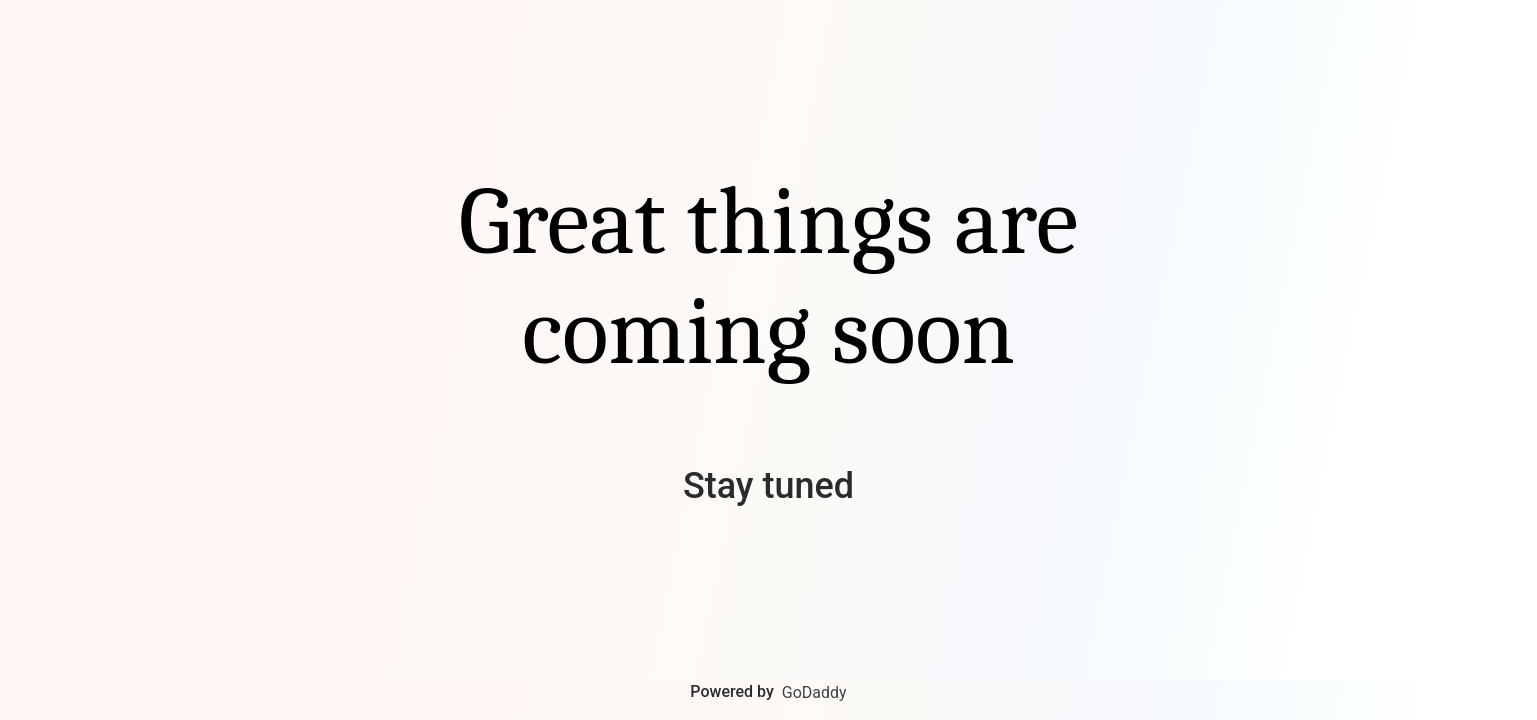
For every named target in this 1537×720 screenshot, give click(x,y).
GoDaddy (814, 692)
